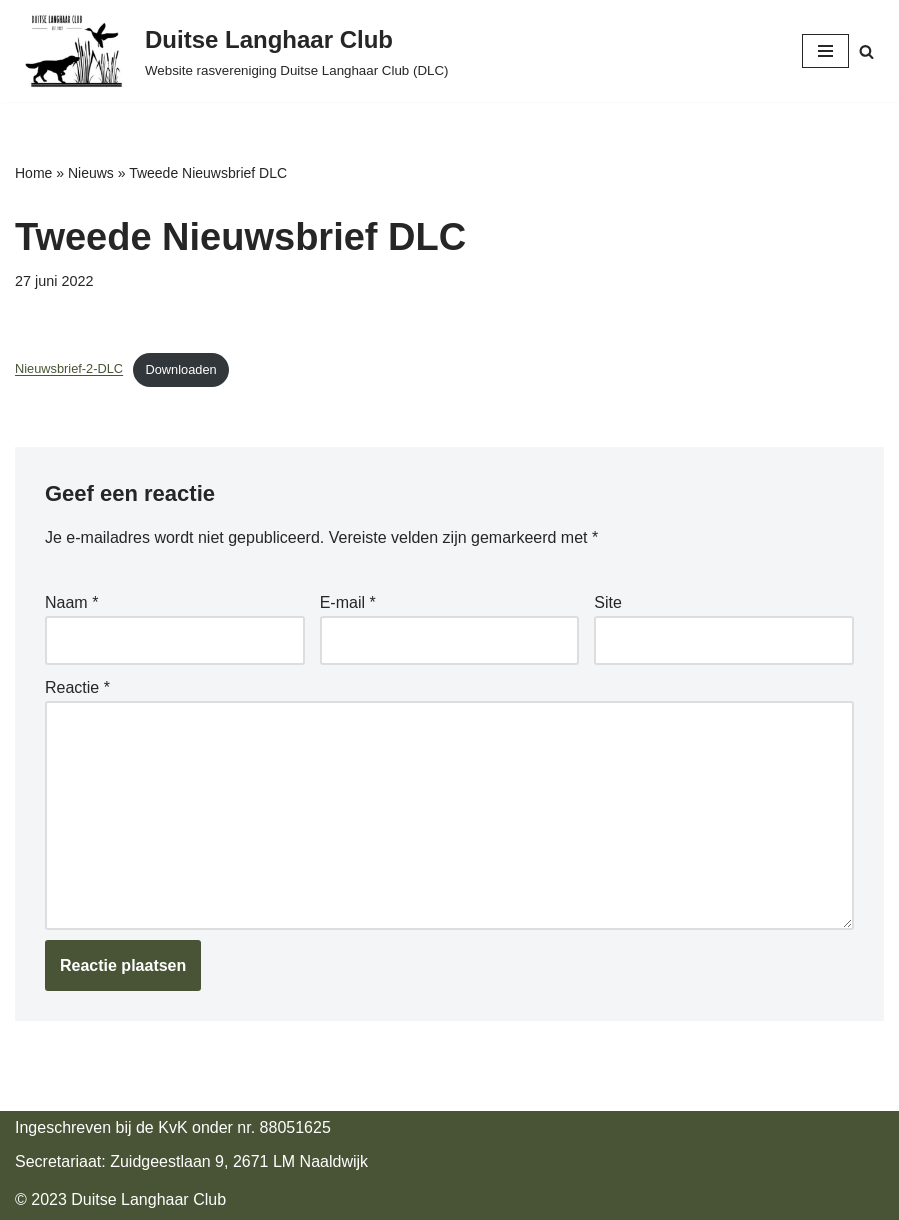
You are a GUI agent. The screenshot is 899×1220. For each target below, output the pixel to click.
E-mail (348, 602)
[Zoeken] (866, 51)
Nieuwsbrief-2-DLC (69, 369)
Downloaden (180, 369)
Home (33, 173)
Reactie (77, 687)
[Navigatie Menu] (825, 51)
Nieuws (91, 173)
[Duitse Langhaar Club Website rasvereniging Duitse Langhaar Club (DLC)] (232, 51)
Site (608, 602)
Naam (71, 602)
